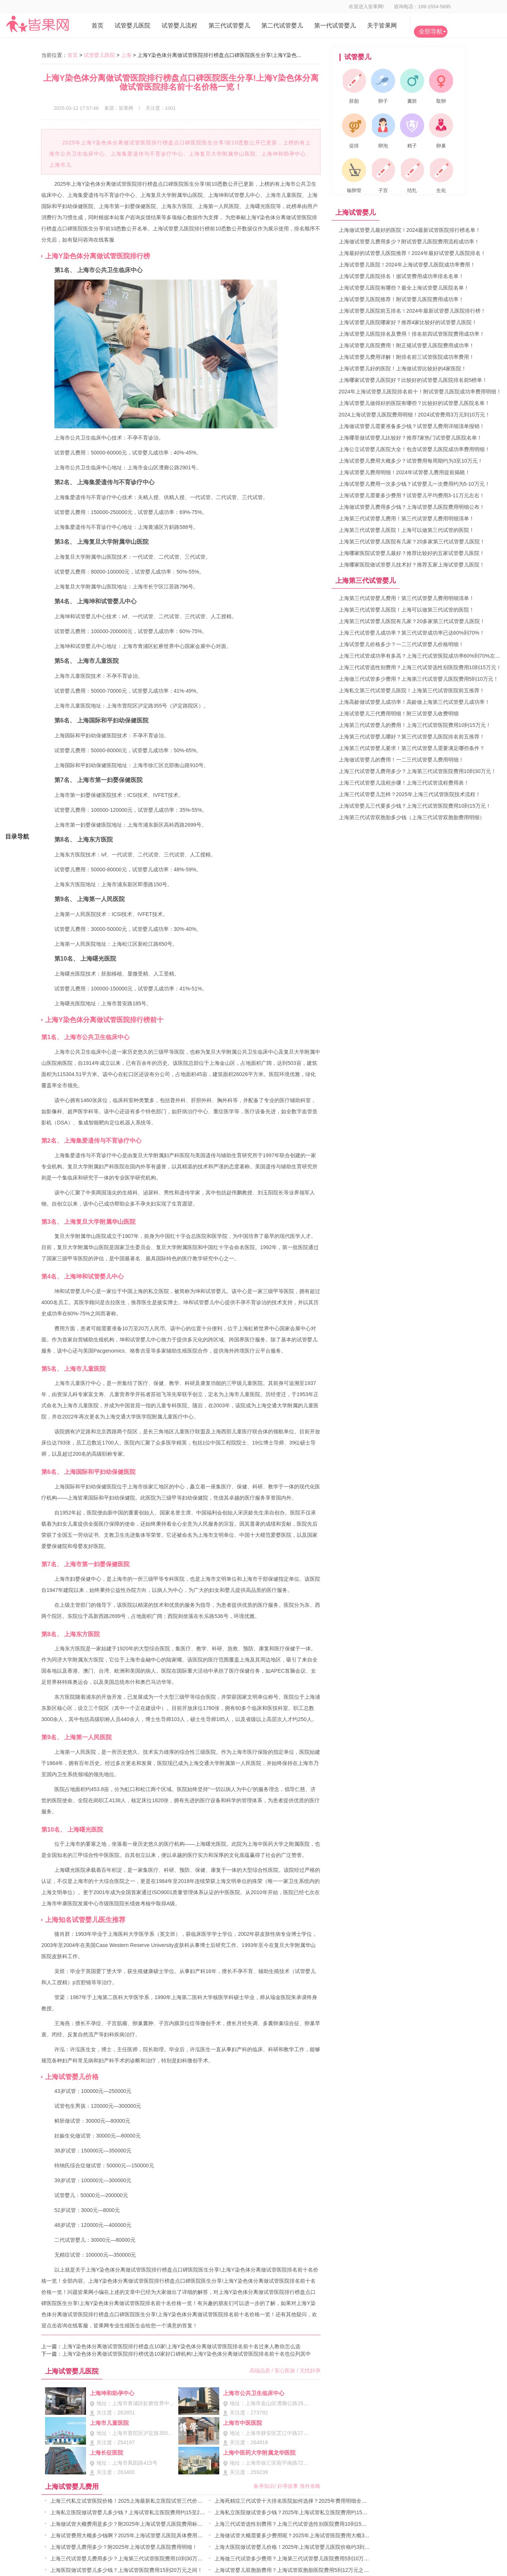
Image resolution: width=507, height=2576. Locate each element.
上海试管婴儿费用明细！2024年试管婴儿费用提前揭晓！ (404, 472)
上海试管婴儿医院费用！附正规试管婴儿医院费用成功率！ (406, 345)
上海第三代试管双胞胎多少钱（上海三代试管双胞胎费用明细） (412, 817)
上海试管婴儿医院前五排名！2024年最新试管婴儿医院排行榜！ (412, 311)
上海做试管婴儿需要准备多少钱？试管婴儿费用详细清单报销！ (412, 426)
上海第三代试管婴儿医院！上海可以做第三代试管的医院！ (406, 530)
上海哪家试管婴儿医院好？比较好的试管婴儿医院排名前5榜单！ (413, 380)
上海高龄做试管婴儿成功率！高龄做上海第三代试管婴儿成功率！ (414, 702)
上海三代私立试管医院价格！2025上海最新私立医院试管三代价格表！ (131, 2501)
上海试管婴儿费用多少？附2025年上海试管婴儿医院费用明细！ (123, 2547)
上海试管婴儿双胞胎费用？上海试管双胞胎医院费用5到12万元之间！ (294, 2570)
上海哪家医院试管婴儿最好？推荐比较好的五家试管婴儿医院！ (412, 553)
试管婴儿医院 (99, 55)
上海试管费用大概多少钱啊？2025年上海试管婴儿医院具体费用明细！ (131, 2535)
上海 (126, 55)
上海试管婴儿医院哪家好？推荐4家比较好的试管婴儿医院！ (408, 322)
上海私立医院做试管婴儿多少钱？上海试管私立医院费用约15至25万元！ (134, 2512)
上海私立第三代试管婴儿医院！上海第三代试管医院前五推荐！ (412, 690)
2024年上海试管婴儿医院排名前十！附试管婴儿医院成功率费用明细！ (420, 392)
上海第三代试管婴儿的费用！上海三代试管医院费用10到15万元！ (415, 725)
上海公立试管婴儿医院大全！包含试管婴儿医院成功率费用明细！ (414, 449)
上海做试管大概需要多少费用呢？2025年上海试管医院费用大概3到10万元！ (302, 2535)
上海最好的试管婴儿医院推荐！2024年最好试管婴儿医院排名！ (412, 253)
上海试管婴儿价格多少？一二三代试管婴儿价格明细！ (401, 644)
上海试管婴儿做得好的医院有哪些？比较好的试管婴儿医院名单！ (414, 403)
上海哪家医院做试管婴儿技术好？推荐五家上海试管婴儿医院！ (412, 565)
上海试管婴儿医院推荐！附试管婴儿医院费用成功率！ (401, 299)
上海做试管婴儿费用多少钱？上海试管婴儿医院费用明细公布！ (412, 507)
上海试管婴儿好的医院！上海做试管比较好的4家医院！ (403, 368)
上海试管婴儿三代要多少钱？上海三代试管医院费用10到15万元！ (415, 806)
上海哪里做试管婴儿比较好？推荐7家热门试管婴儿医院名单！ (410, 438)
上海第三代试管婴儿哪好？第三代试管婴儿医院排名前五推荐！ (412, 737)
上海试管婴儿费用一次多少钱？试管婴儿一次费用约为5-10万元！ (414, 484)
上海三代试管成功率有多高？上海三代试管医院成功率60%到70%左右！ (422, 656)
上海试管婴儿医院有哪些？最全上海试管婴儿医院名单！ (404, 288)
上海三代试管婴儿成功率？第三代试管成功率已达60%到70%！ (412, 633)
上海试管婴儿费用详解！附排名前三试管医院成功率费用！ (406, 357)
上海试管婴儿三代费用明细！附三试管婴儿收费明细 (399, 713)
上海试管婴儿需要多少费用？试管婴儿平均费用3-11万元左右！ (412, 495)
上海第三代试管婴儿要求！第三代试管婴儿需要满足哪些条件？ (412, 748)
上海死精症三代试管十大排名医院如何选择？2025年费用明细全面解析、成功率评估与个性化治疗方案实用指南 (342, 2501)
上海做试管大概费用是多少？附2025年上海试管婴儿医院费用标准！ (129, 2524)
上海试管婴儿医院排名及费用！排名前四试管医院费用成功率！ (412, 334)
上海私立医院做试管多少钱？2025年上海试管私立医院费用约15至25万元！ (301, 2512)
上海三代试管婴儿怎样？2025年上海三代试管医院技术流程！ (410, 794)
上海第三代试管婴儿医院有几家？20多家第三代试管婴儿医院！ (412, 542)
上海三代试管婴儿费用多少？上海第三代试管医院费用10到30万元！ (129, 2558)
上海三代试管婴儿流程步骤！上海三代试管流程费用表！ (404, 783)
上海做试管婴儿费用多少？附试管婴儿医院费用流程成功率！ (409, 242)
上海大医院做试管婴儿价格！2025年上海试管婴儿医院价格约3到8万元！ (298, 2547)
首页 (72, 55)
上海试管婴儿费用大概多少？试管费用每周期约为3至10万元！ (411, 461)
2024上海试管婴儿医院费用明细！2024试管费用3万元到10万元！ (415, 415)
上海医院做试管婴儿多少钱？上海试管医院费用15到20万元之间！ (126, 2570)
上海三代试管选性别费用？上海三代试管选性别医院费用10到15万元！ (295, 2524)
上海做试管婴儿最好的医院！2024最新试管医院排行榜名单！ (410, 230)
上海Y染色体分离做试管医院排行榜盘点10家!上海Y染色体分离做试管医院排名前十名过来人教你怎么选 (181, 2346)
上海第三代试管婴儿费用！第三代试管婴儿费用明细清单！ (406, 518)
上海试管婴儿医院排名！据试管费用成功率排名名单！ (401, 276)
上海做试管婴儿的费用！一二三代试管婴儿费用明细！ (401, 760)
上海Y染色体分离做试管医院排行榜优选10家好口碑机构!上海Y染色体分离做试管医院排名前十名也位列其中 (186, 2354)
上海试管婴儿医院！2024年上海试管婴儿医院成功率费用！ (407, 265)
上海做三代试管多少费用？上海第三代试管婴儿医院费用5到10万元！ (294, 2558)
